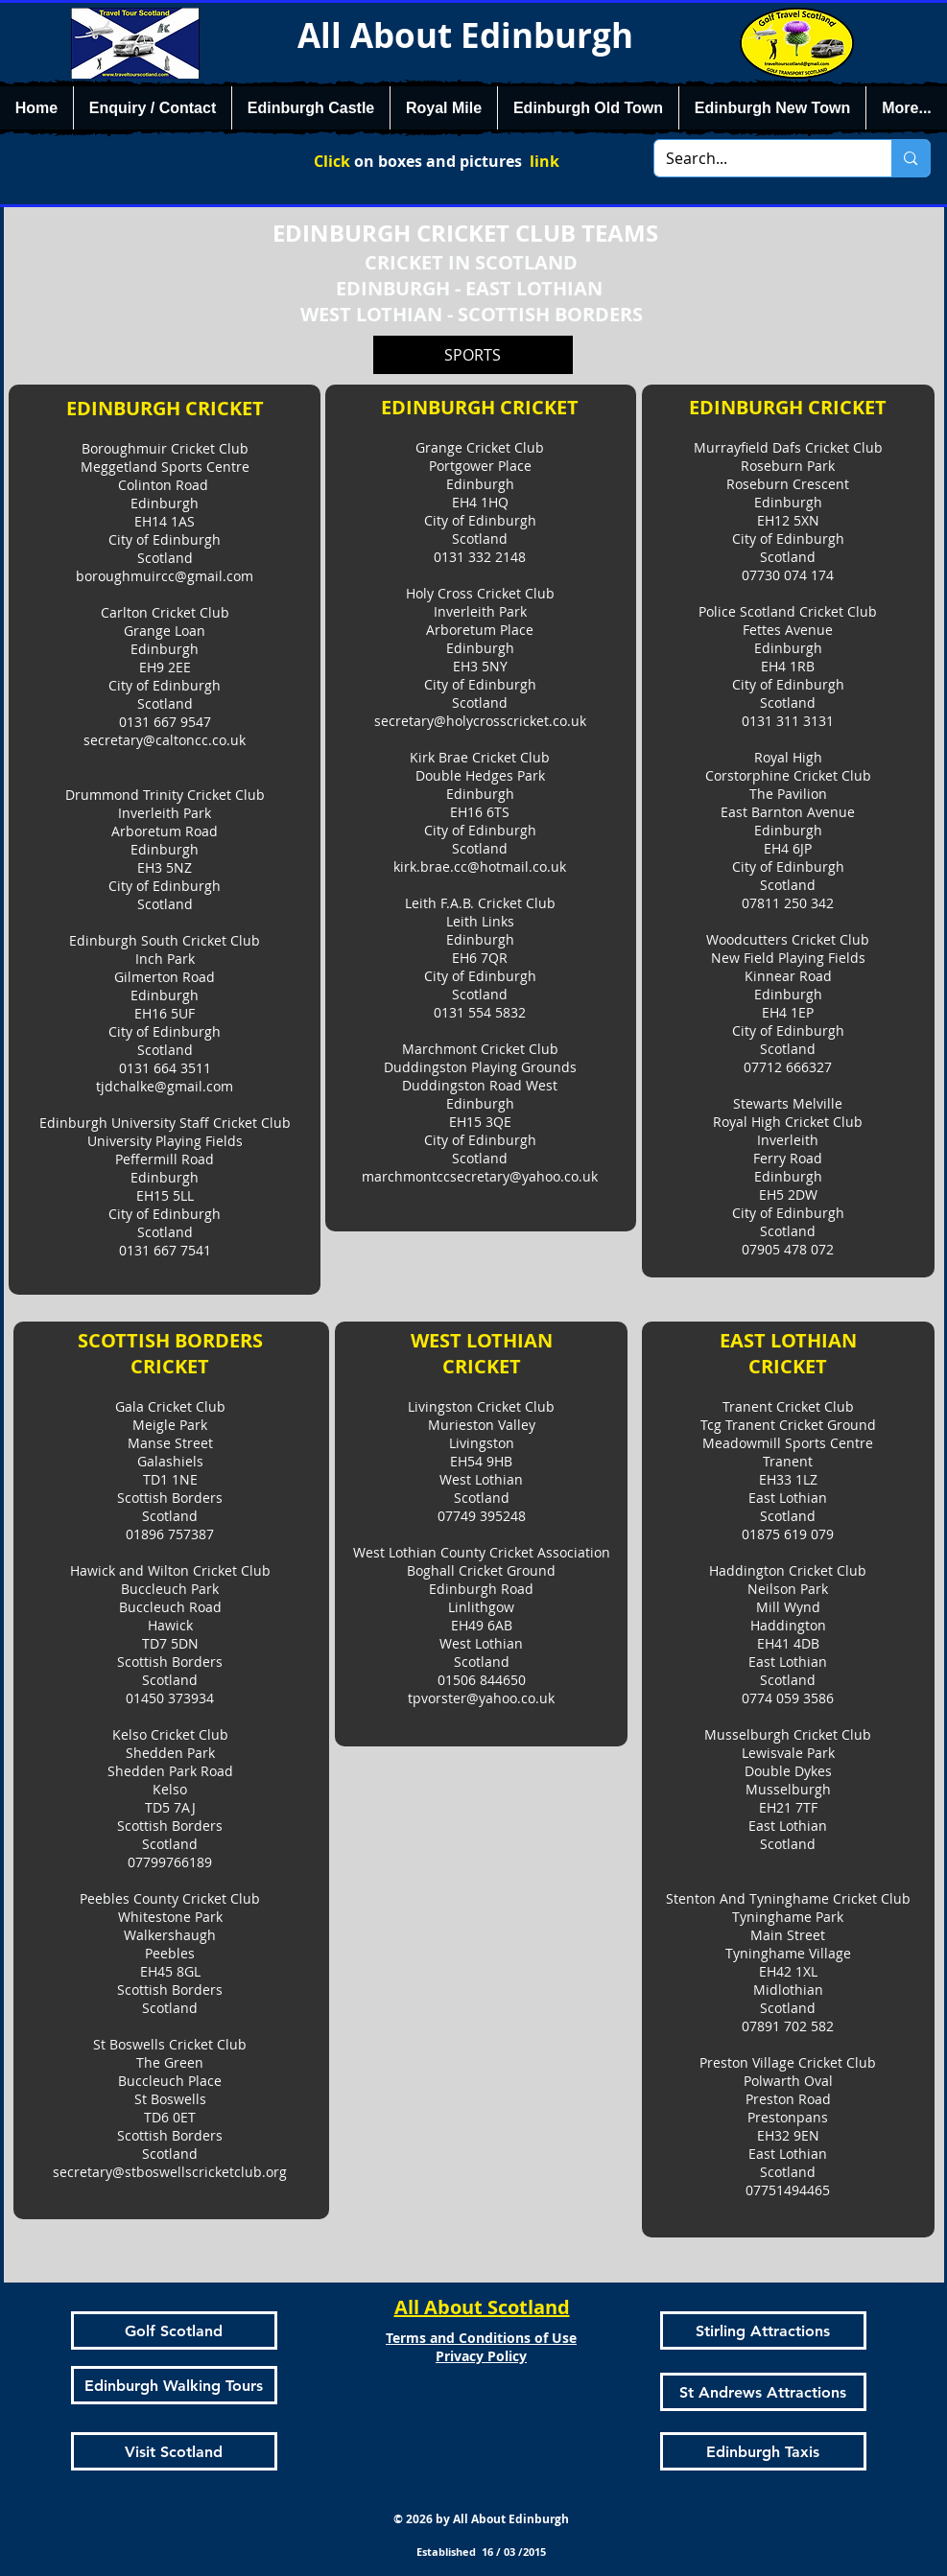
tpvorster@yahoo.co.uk (481, 1698)
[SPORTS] (473, 355)
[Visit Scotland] (174, 2451)
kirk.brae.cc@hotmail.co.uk (479, 866)
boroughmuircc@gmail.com (164, 576)
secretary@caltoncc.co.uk (164, 740)
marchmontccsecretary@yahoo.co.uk (480, 1176)
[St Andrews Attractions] (763, 2392)
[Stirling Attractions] (763, 2330)
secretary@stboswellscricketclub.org (170, 2172)
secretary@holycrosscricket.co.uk (480, 721)
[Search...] (759, 158)
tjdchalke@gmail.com (164, 1086)
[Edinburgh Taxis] (763, 2451)
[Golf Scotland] (174, 2330)
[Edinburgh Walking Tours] (174, 2385)
